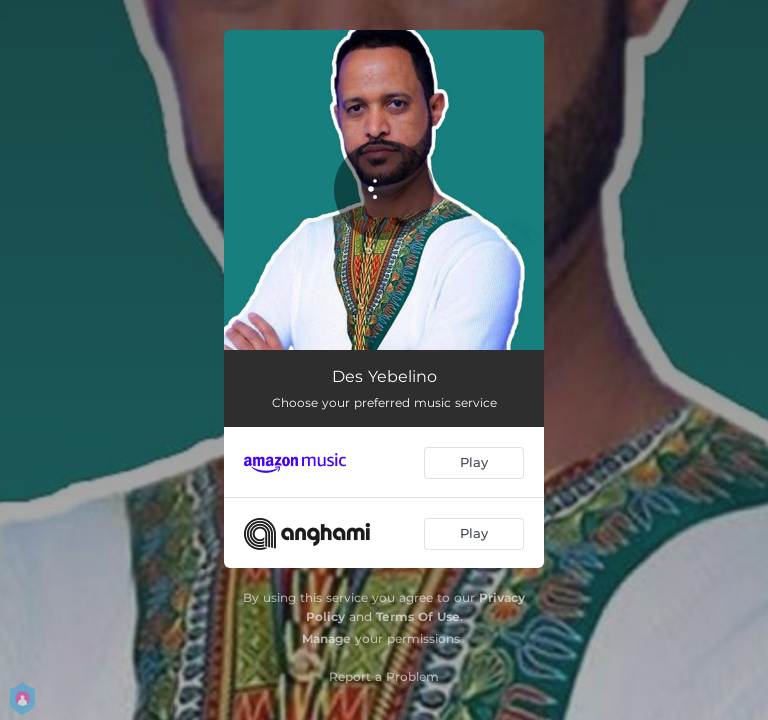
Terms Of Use (418, 616)
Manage (326, 638)
